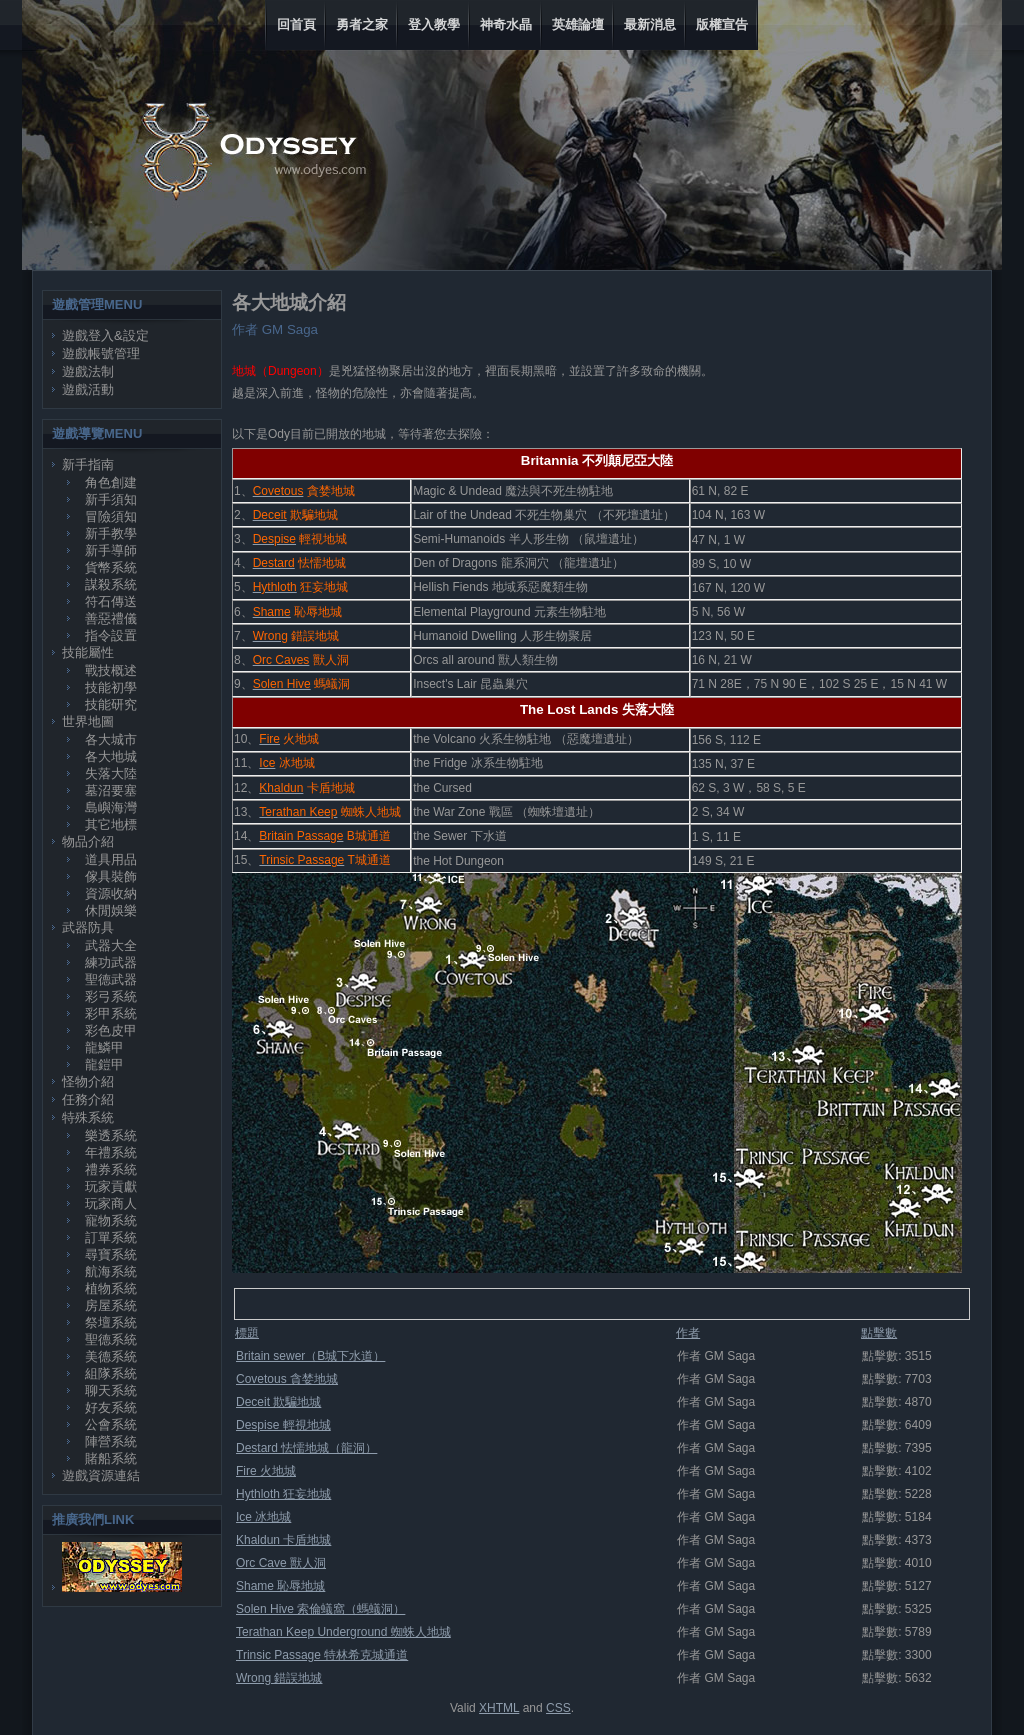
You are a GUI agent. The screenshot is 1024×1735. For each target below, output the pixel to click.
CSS (558, 1708)
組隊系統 (111, 1373)
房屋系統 (111, 1305)
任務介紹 (88, 1099)
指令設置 (111, 635)
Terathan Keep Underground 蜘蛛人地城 (343, 1632)
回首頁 (296, 24)
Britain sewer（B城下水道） (310, 1356)
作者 (688, 1333)
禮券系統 (111, 1169)
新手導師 (111, 550)
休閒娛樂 (111, 910)
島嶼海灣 (111, 807)
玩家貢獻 (111, 1186)
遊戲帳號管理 (101, 353)
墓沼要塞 (111, 790)
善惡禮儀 (111, 618)
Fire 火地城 (266, 1471)
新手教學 (111, 533)
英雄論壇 (578, 24)
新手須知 (111, 499)
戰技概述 (111, 670)
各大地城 (111, 756)
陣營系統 (111, 1441)
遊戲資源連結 (101, 1475)
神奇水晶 (506, 24)
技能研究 (111, 704)
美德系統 (111, 1356)
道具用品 (111, 859)
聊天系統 (111, 1390)
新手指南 (88, 464)
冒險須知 (111, 516)
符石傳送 (111, 601)
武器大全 (111, 945)
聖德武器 (111, 979)
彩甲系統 (111, 1013)
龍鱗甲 (104, 1047)
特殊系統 (88, 1117)
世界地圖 (88, 721)
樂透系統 (111, 1135)
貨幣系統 (111, 567)
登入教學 (434, 24)
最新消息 (650, 24)
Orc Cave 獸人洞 (281, 1563)
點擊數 (879, 1333)
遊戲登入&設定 (105, 335)
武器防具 (88, 927)
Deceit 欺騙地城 (278, 1402)
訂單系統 (111, 1237)
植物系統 (111, 1288)
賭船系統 (111, 1458)
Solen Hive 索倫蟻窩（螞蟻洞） (320, 1609)
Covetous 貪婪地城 (287, 1379)
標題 (247, 1333)
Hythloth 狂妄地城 (283, 1494)
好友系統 (111, 1407)
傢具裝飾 (111, 876)
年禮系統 (111, 1152)
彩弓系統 (111, 996)
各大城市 (111, 739)
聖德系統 (111, 1339)
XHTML (499, 1708)
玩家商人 (111, 1203)
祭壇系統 (111, 1322)
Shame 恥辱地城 (280, 1586)
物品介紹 (88, 841)
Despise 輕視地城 (283, 1425)
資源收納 (111, 893)
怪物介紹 (88, 1081)
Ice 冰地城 (263, 1517)
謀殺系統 (111, 584)
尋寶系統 (111, 1254)
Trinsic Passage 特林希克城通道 (322, 1655)
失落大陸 (111, 773)
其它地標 (111, 824)
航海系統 (111, 1271)
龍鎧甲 (104, 1064)
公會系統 (111, 1424)
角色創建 (111, 482)
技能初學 (111, 687)
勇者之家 (362, 24)
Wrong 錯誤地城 (279, 1678)
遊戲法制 (88, 371)
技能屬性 (88, 652)
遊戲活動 (88, 389)
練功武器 (111, 962)
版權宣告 (722, 24)
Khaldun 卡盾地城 (283, 1540)
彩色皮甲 (111, 1030)
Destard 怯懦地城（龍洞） (306, 1448)
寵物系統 (111, 1220)
